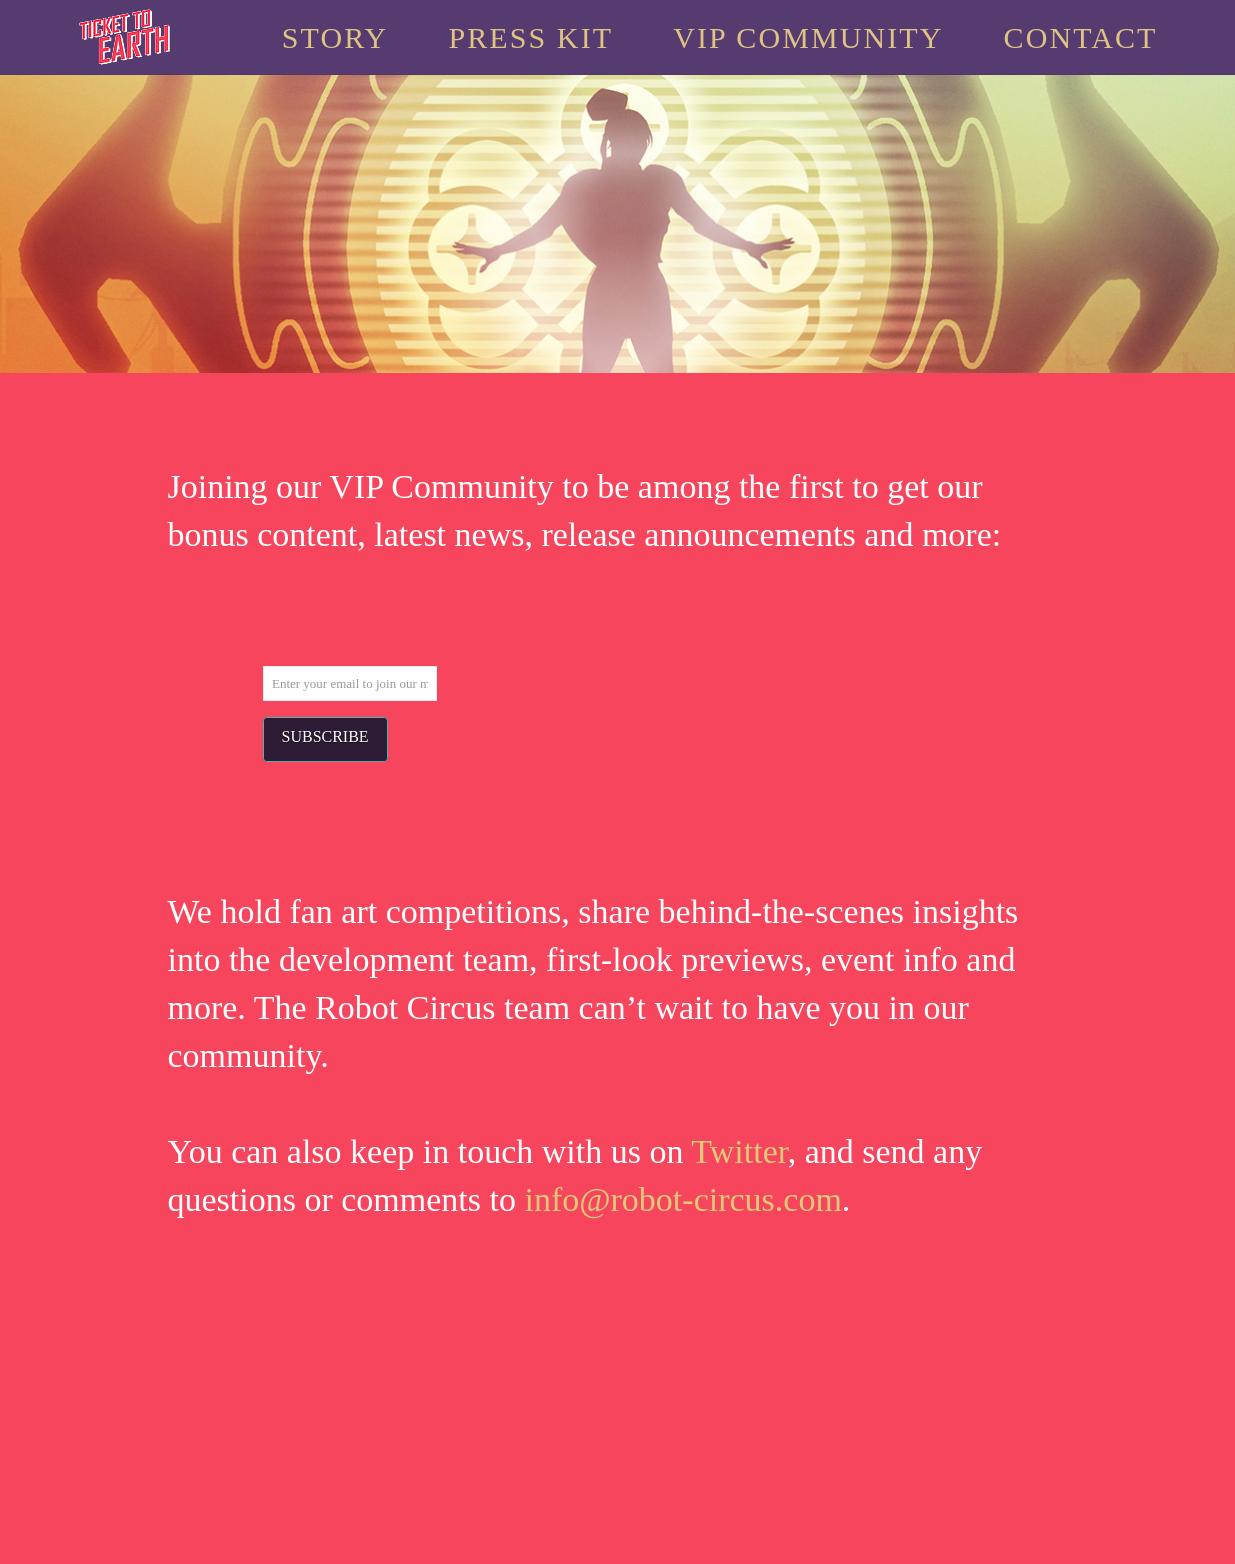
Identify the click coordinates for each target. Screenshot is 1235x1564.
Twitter (739, 1151)
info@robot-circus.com (682, 1199)
